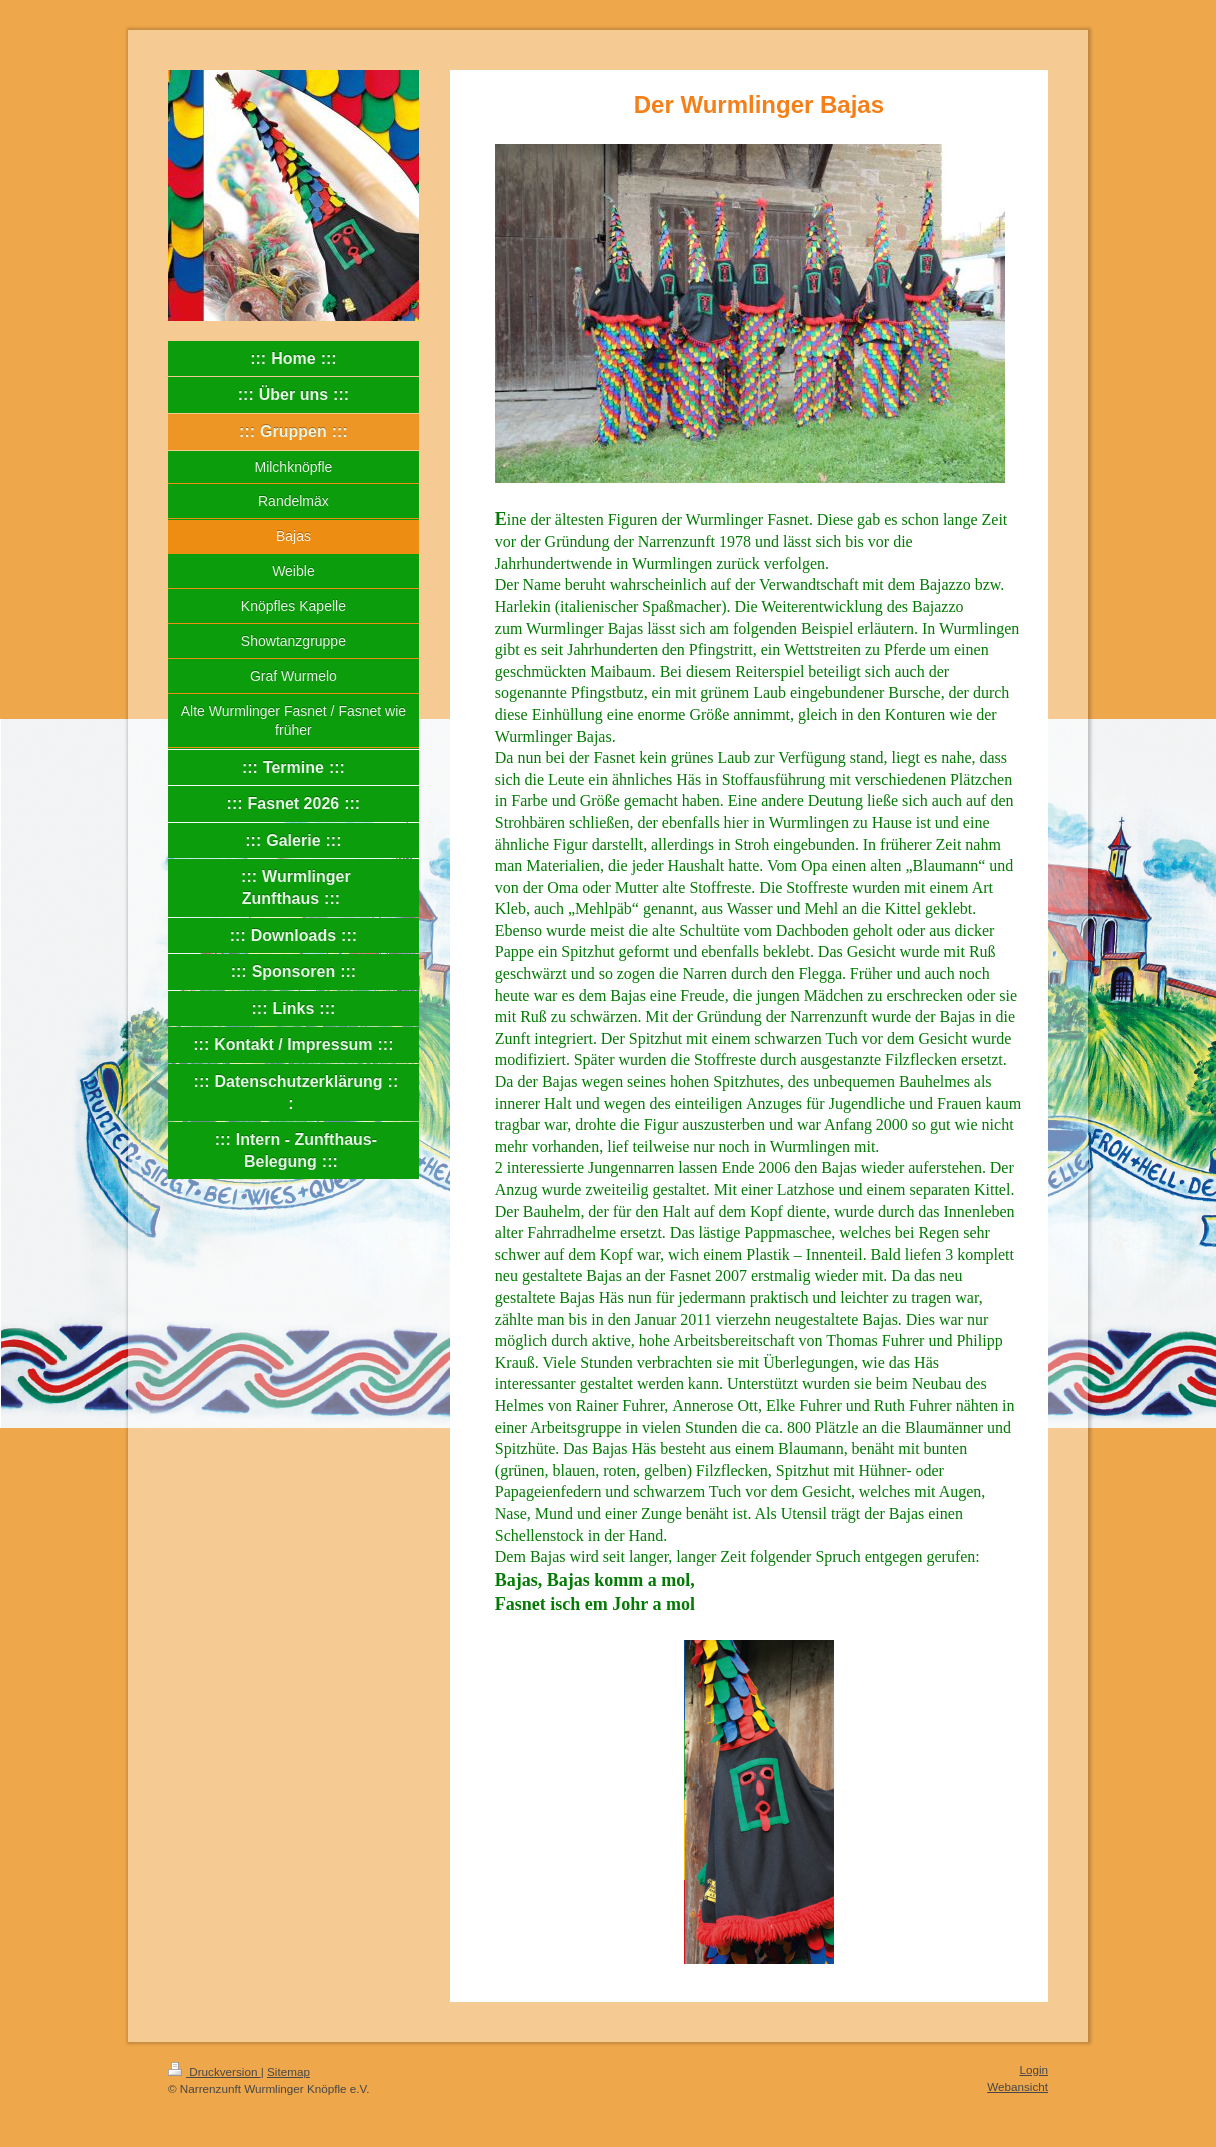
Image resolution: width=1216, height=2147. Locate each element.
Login (1033, 2069)
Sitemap (288, 2071)
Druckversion (214, 2071)
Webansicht (1017, 2086)
